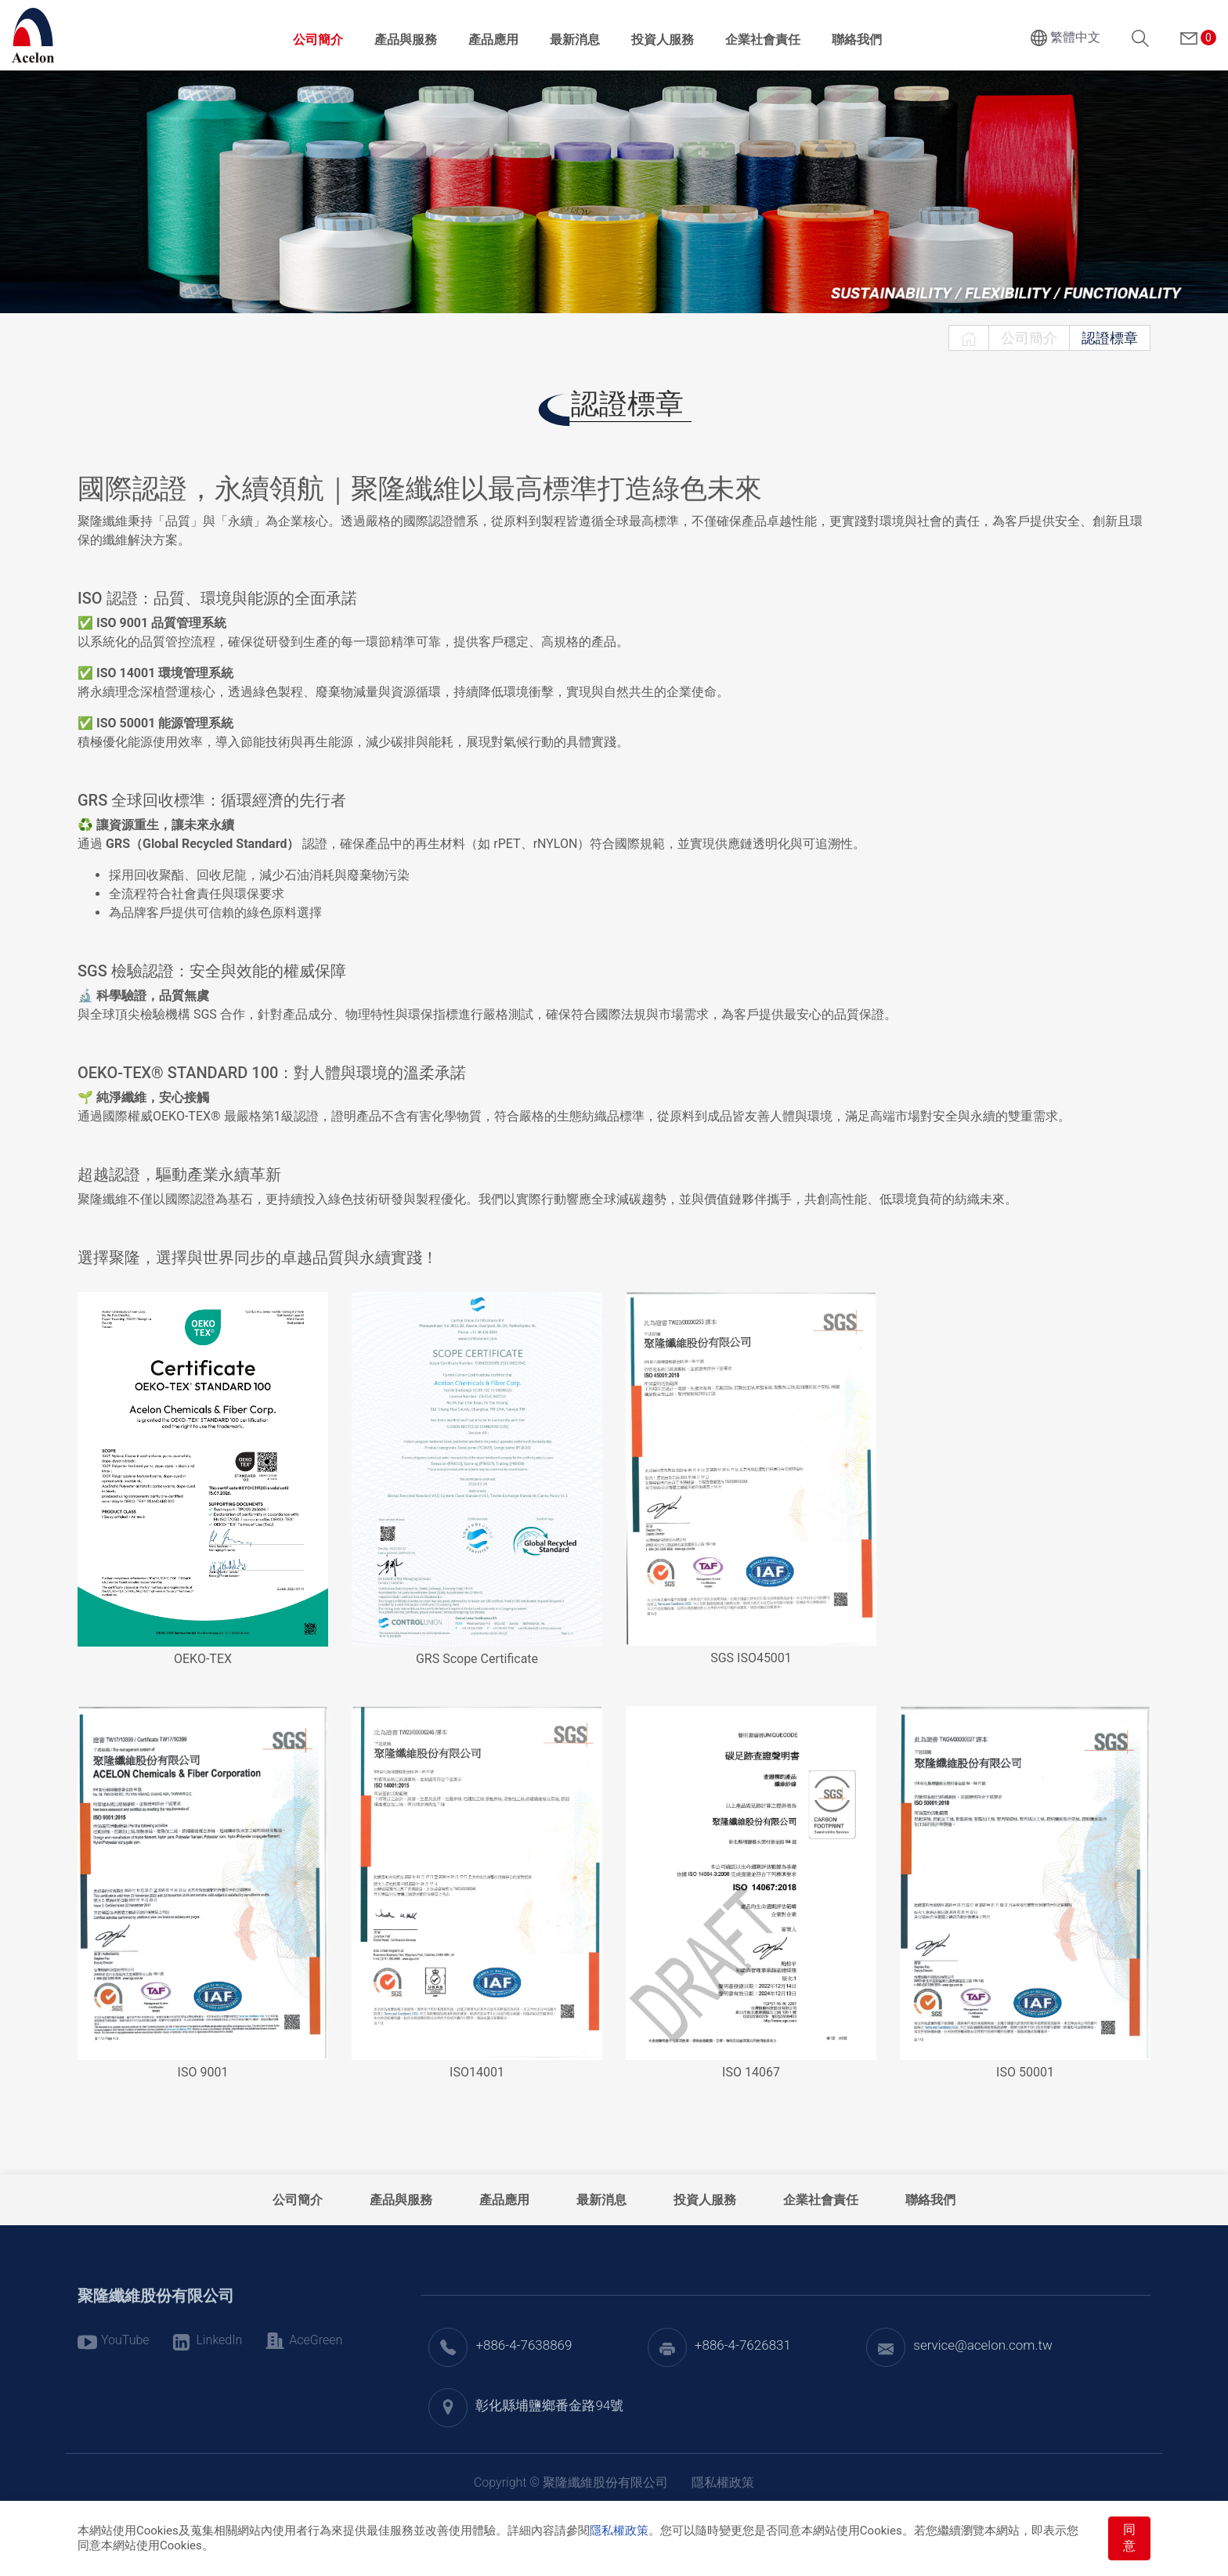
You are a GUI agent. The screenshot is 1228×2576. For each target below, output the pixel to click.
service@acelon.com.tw (982, 2345)
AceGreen (315, 2339)
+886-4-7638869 (523, 2345)
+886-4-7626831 (743, 2345)
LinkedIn (220, 2339)
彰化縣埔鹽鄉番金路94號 (549, 2405)
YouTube (125, 2339)
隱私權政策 (619, 2531)
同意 (1129, 2537)
